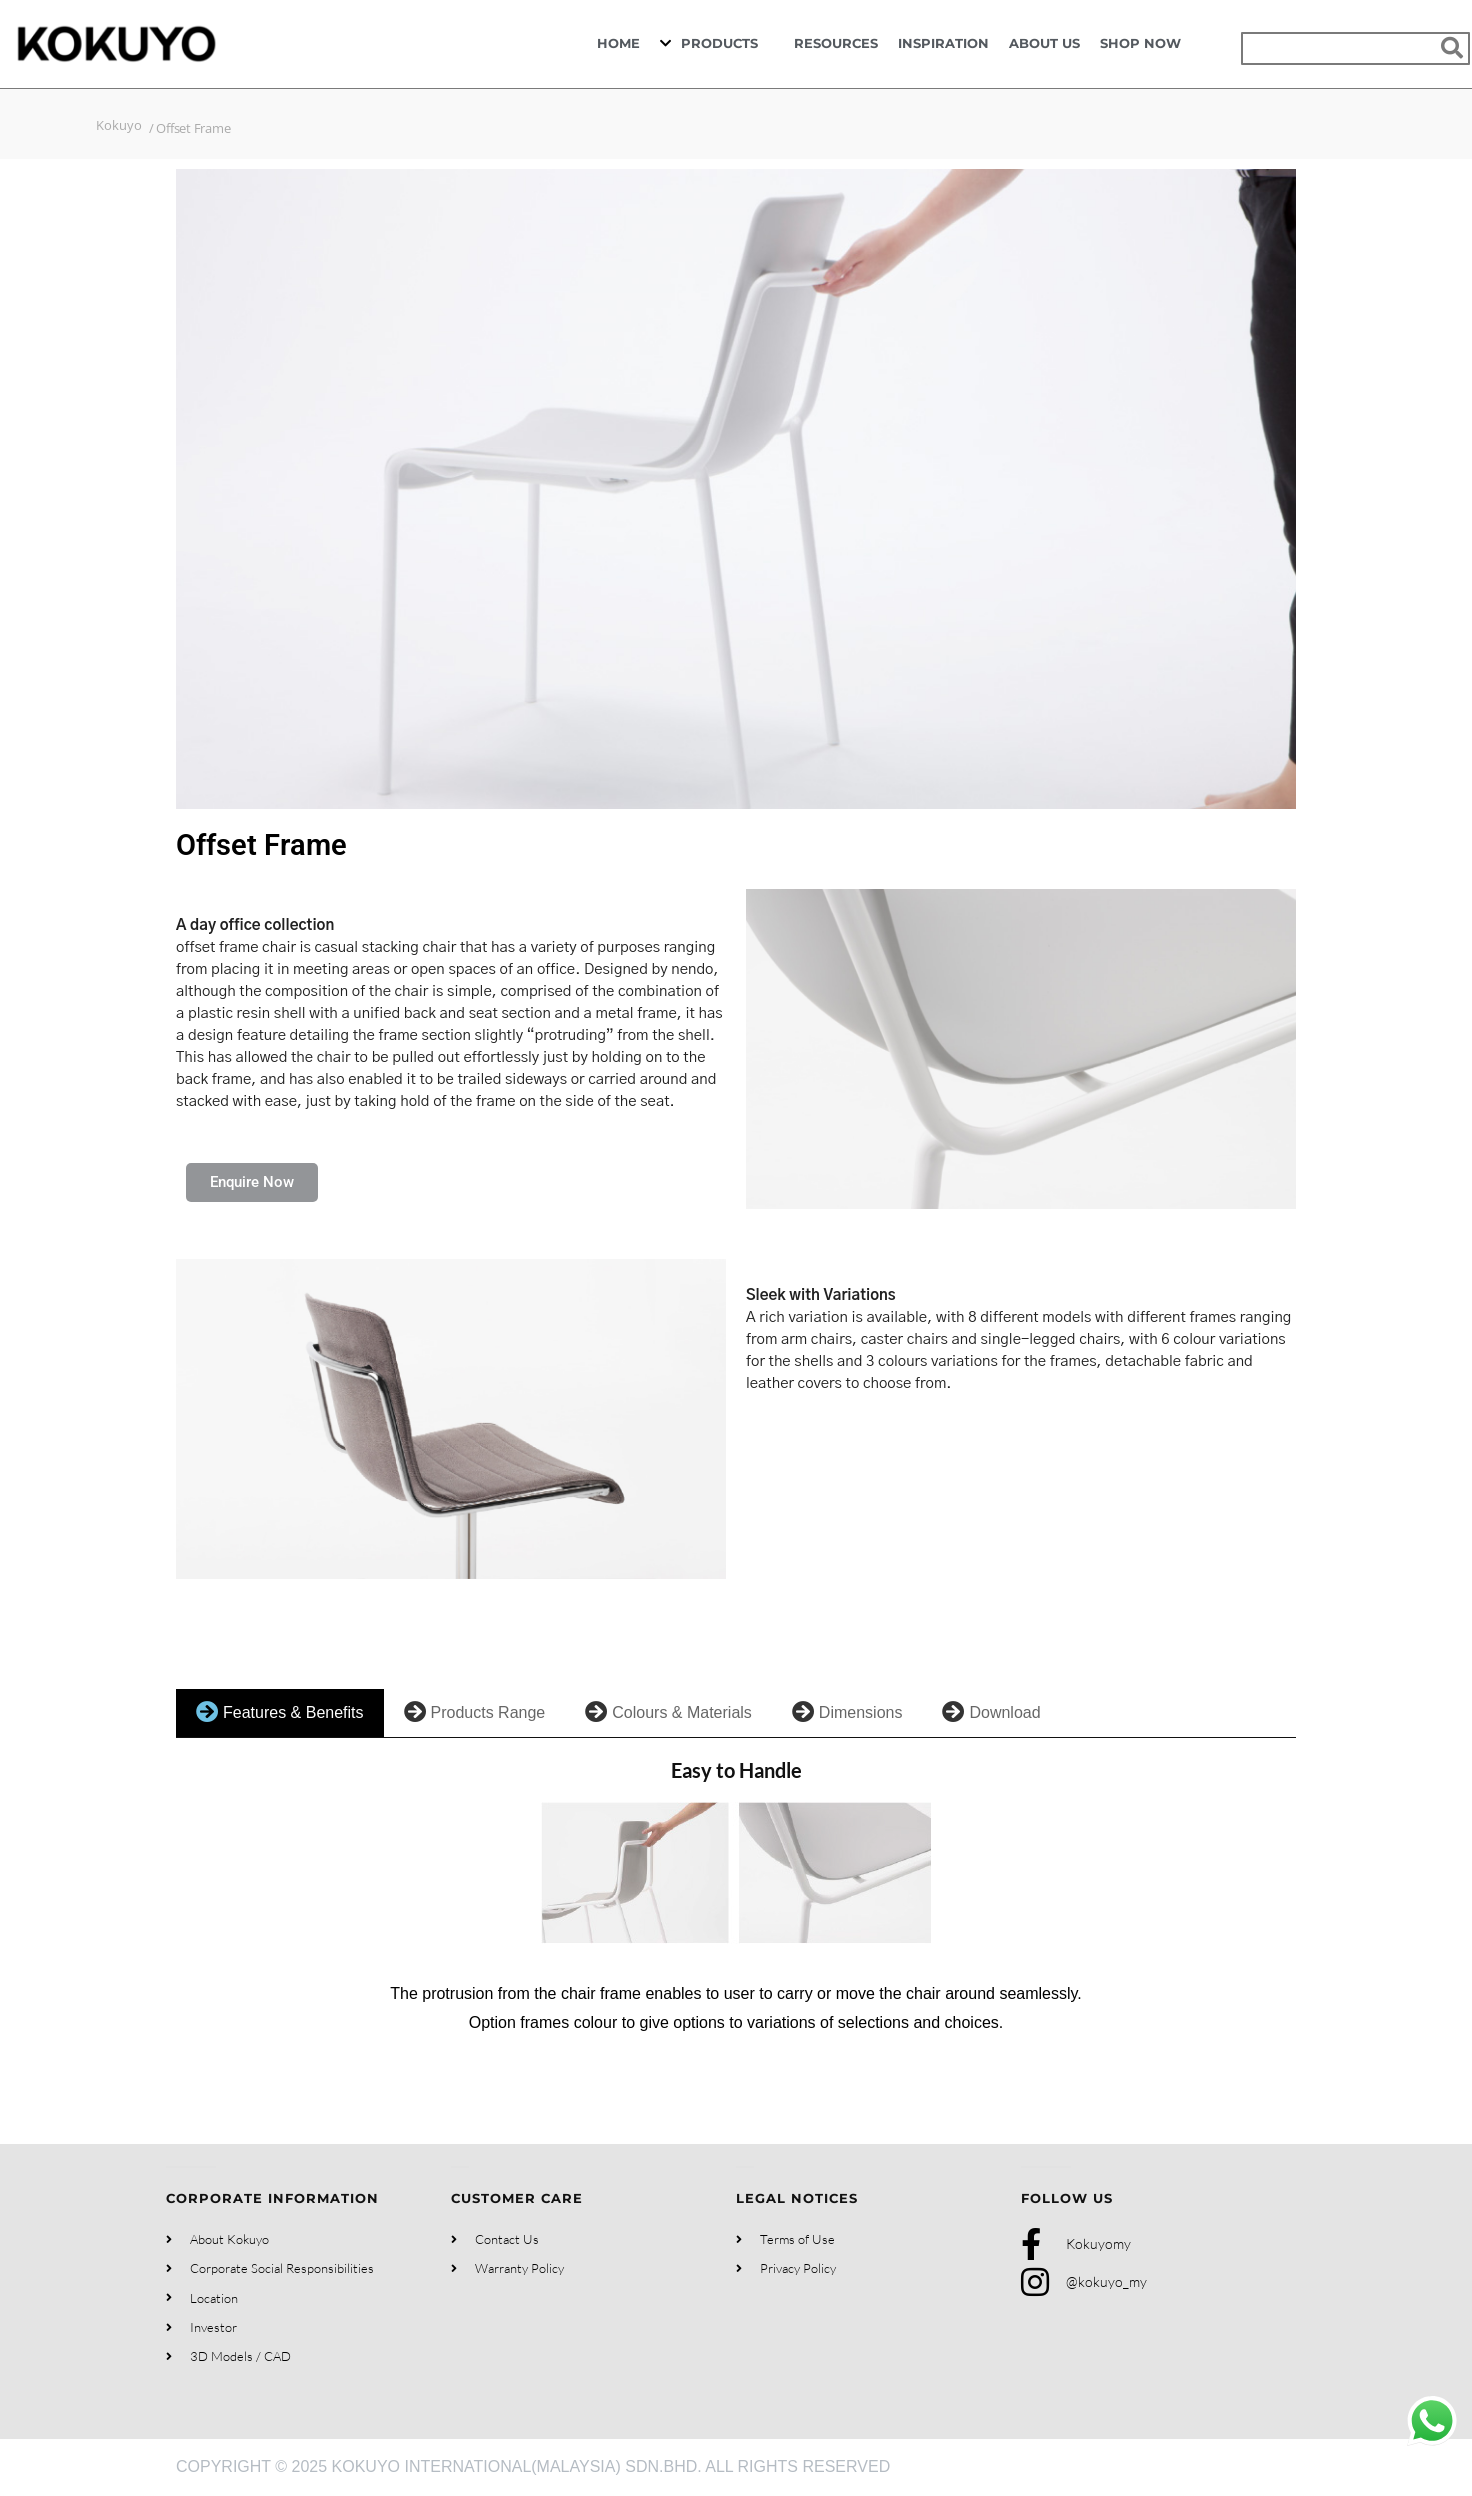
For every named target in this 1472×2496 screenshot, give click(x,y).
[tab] (280, 1713)
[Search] (1451, 48)
